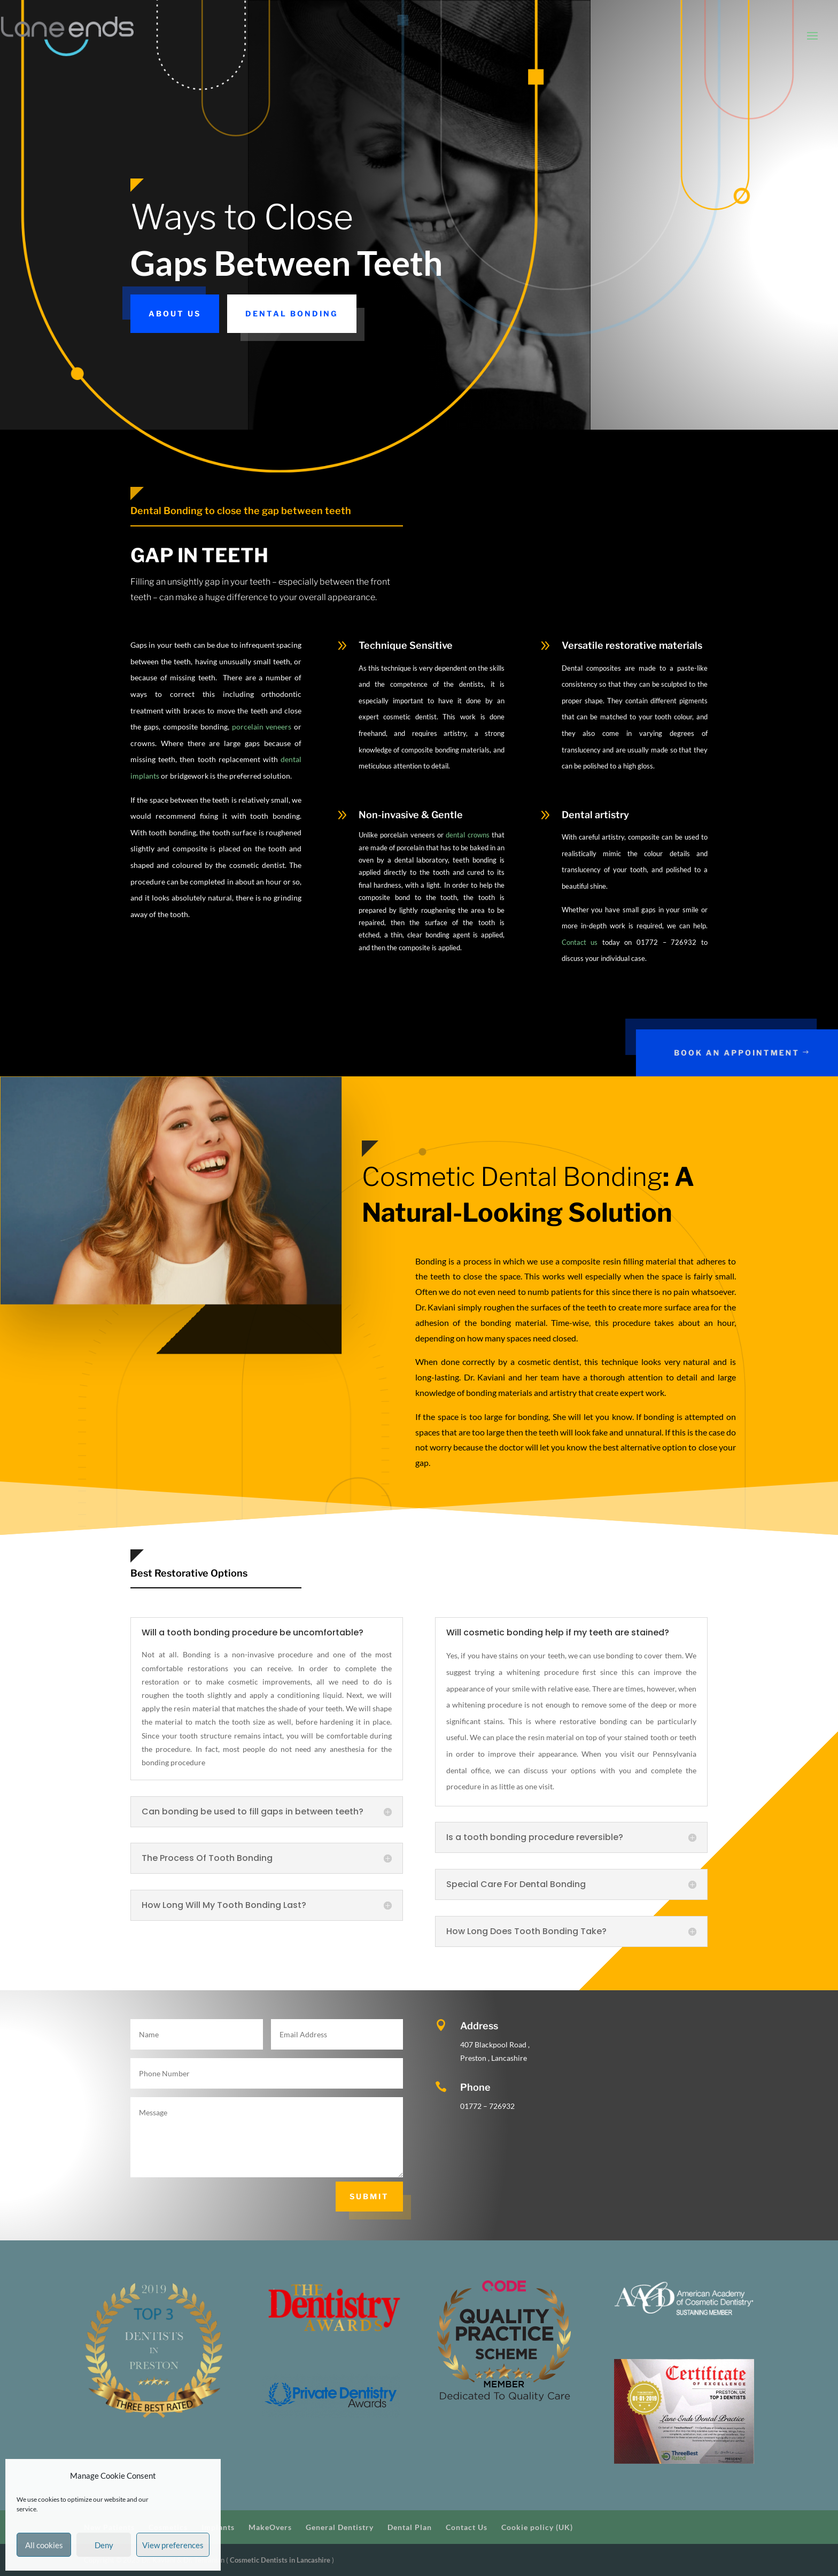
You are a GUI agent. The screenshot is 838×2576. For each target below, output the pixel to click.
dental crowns (467, 835)
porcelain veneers (262, 726)
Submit (369, 2196)
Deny (104, 2545)
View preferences (173, 2545)
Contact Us (466, 2527)
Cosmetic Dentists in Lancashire (281, 2560)
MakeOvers (270, 2527)
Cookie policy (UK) (537, 2527)
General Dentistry (340, 2527)
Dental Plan (409, 2527)
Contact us (580, 942)
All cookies (44, 2545)
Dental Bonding (291, 313)
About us (175, 313)
